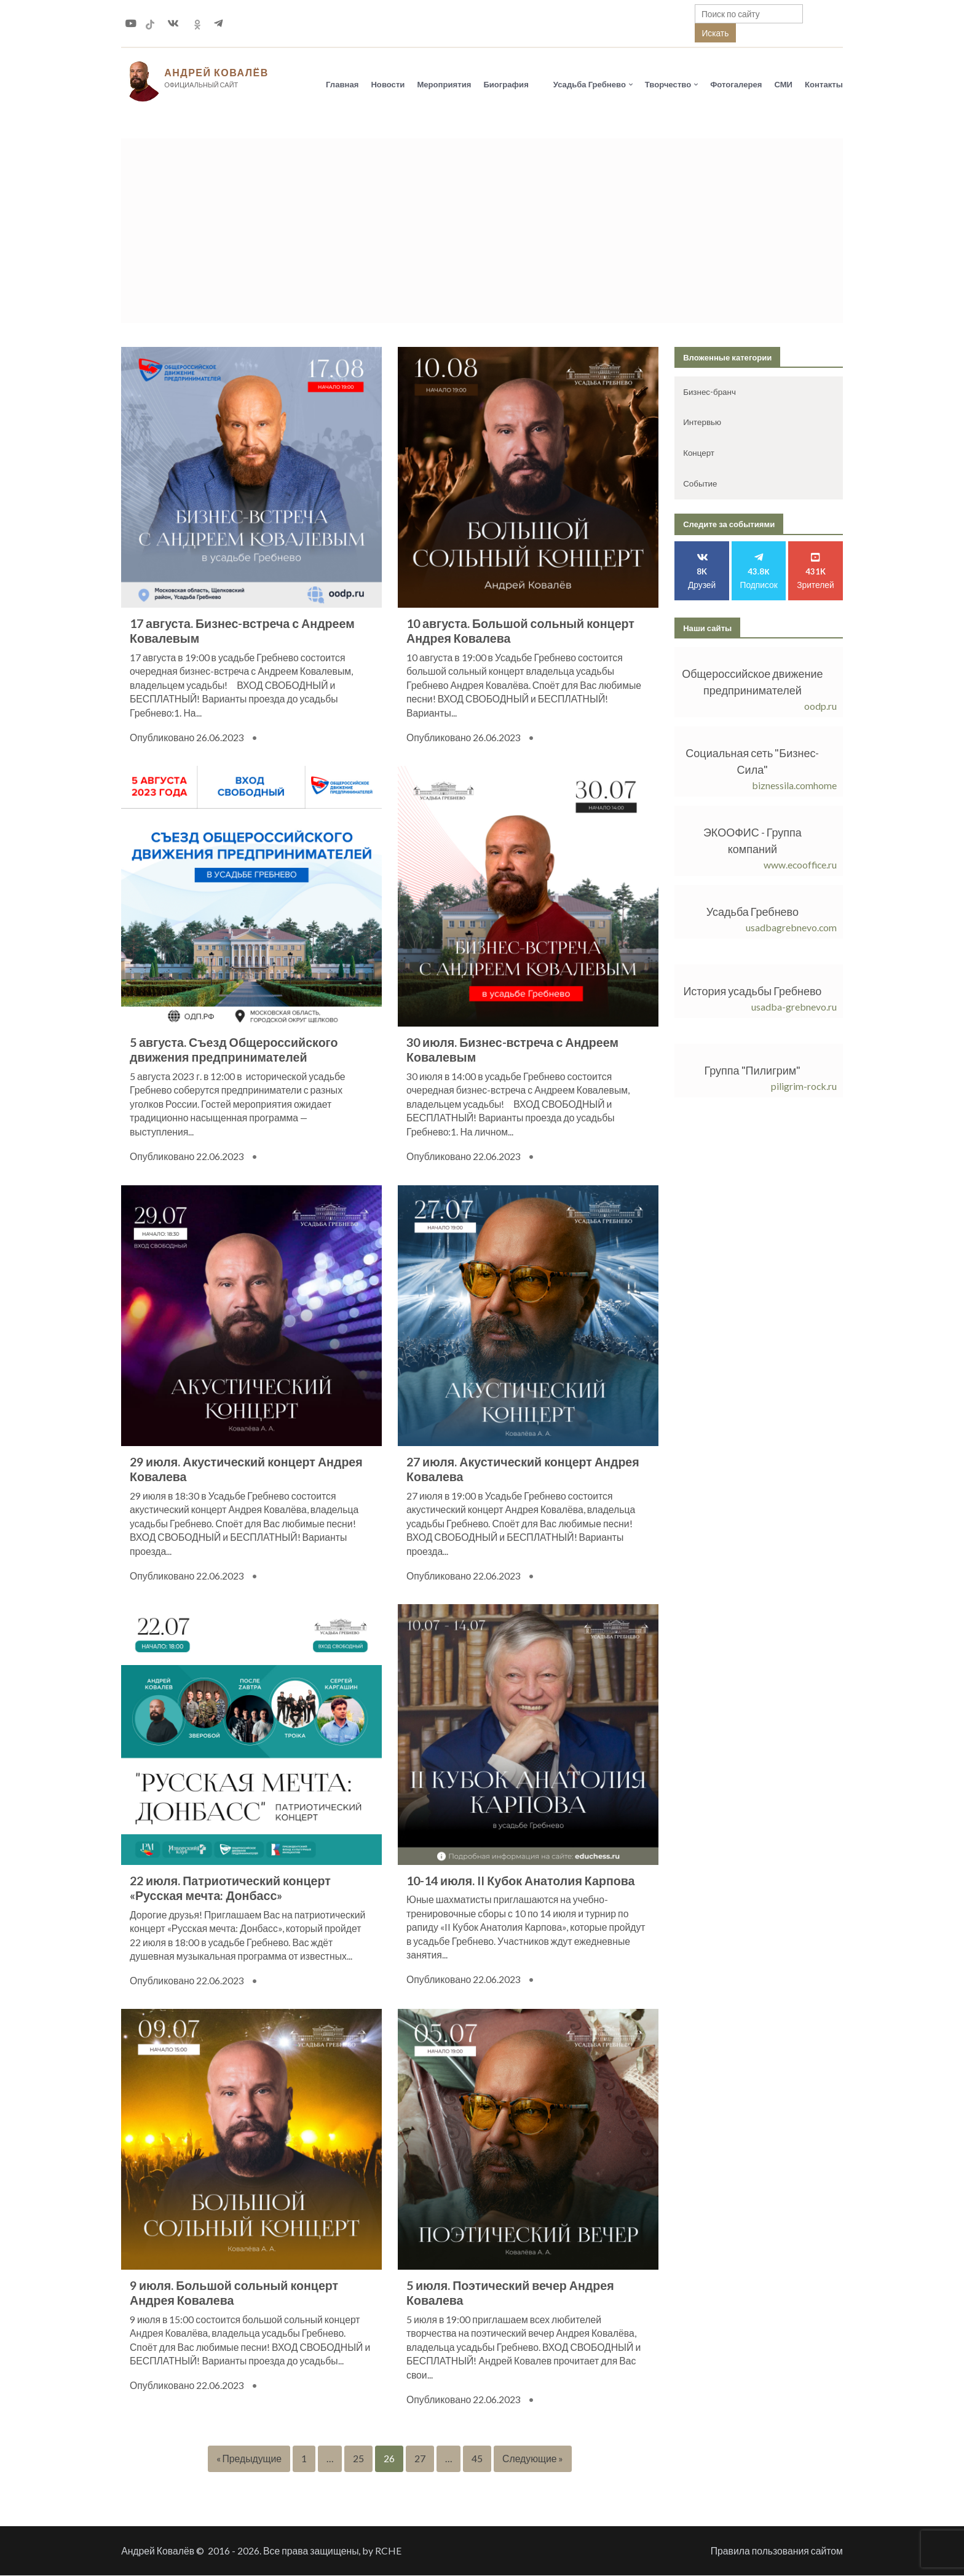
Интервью (702, 423)
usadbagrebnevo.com (791, 928)
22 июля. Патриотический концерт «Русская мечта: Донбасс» (230, 1889)
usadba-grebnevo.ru (794, 1007)
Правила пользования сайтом (777, 2551)
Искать (715, 33)
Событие (700, 484)
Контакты (824, 84)
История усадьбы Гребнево (753, 991)
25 (358, 2459)
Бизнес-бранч (709, 392)
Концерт (698, 453)
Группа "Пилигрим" (753, 1071)
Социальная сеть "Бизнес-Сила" (752, 762)
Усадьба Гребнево (589, 84)
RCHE (388, 2551)
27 (419, 2459)
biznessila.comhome (794, 786)
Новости (388, 84)
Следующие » (532, 2459)
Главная (342, 84)
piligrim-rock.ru (804, 1086)
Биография (505, 84)
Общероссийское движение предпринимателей (752, 682)
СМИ (783, 84)
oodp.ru (820, 706)
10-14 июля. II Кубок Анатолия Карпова (520, 1881)
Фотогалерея (736, 84)
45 (477, 2459)
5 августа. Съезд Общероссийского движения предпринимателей (234, 1050)
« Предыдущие (249, 2459)
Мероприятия (444, 84)
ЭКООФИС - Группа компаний (752, 841)
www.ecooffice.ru (800, 865)
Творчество (668, 84)
